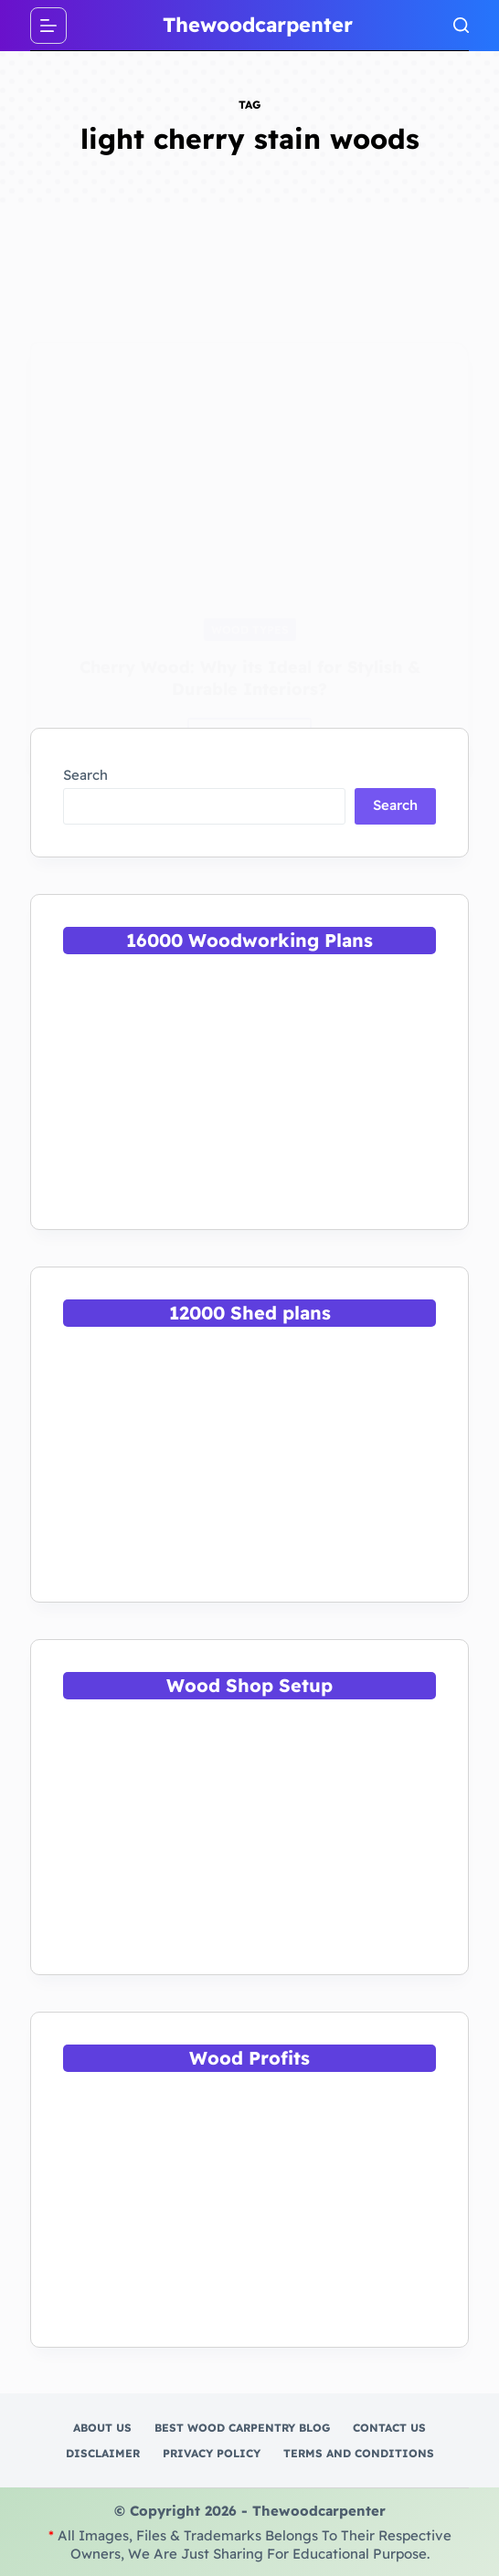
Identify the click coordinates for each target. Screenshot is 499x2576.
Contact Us (389, 2427)
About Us (102, 2427)
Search (85, 774)
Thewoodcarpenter (258, 24)
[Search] (461, 25)
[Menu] (48, 25)
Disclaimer (103, 2453)
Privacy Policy (211, 2453)
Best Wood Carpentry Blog (242, 2427)
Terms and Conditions (358, 2453)
